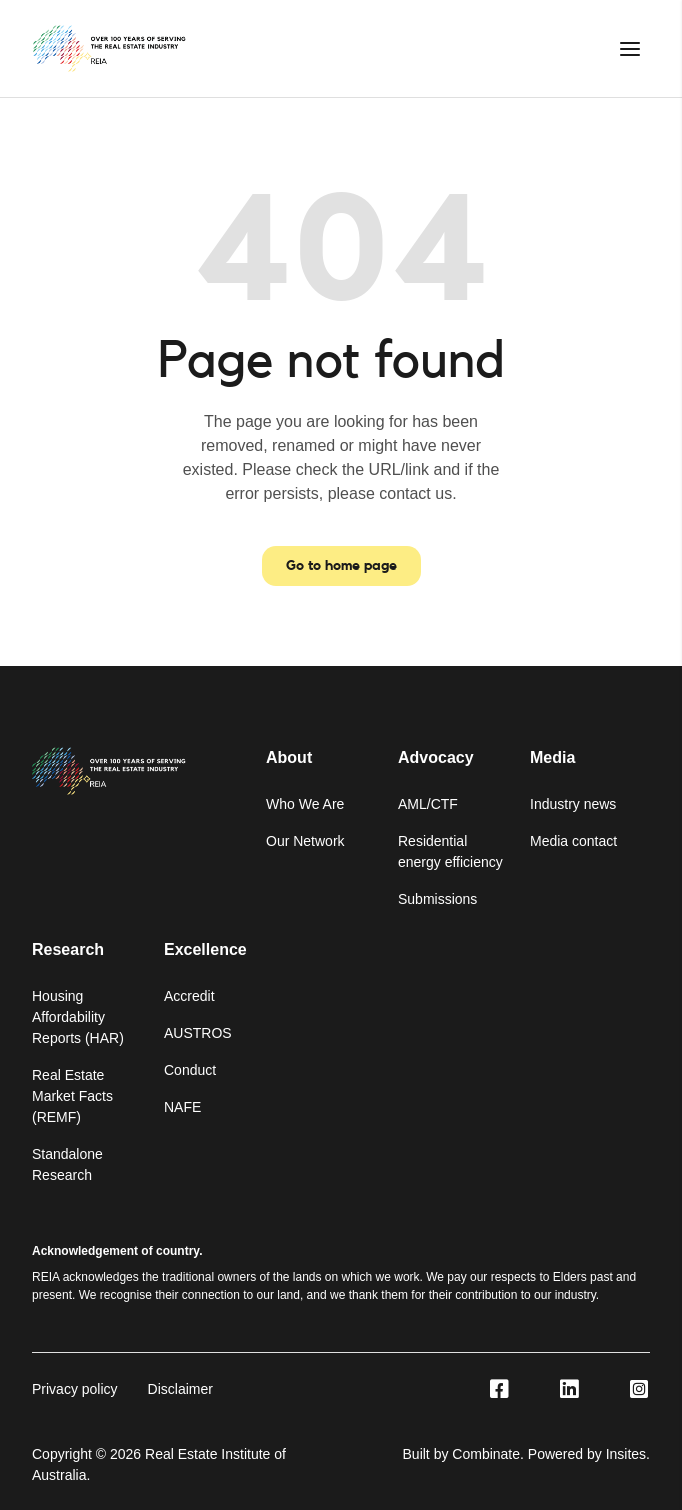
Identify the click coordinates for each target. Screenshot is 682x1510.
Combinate (486, 1454)
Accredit (189, 996)
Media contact (573, 841)
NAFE (182, 1107)
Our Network (305, 841)
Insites (626, 1454)
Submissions (437, 899)
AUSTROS (198, 1033)
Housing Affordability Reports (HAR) (78, 1017)
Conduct (190, 1070)
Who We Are (305, 804)
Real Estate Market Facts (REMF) (72, 1096)
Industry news (573, 804)
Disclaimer (180, 1389)
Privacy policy (75, 1389)
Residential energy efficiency (450, 851)
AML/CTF (428, 804)
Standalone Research (67, 1164)
